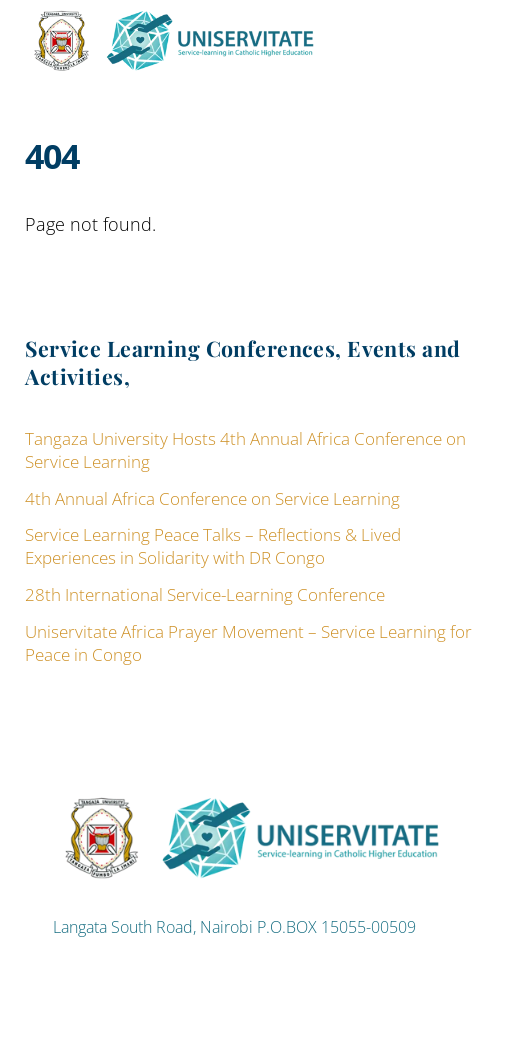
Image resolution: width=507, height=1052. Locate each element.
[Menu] (462, 26)
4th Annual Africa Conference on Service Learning (212, 498)
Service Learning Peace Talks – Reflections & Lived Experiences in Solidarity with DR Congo (213, 546)
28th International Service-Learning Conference (205, 594)
